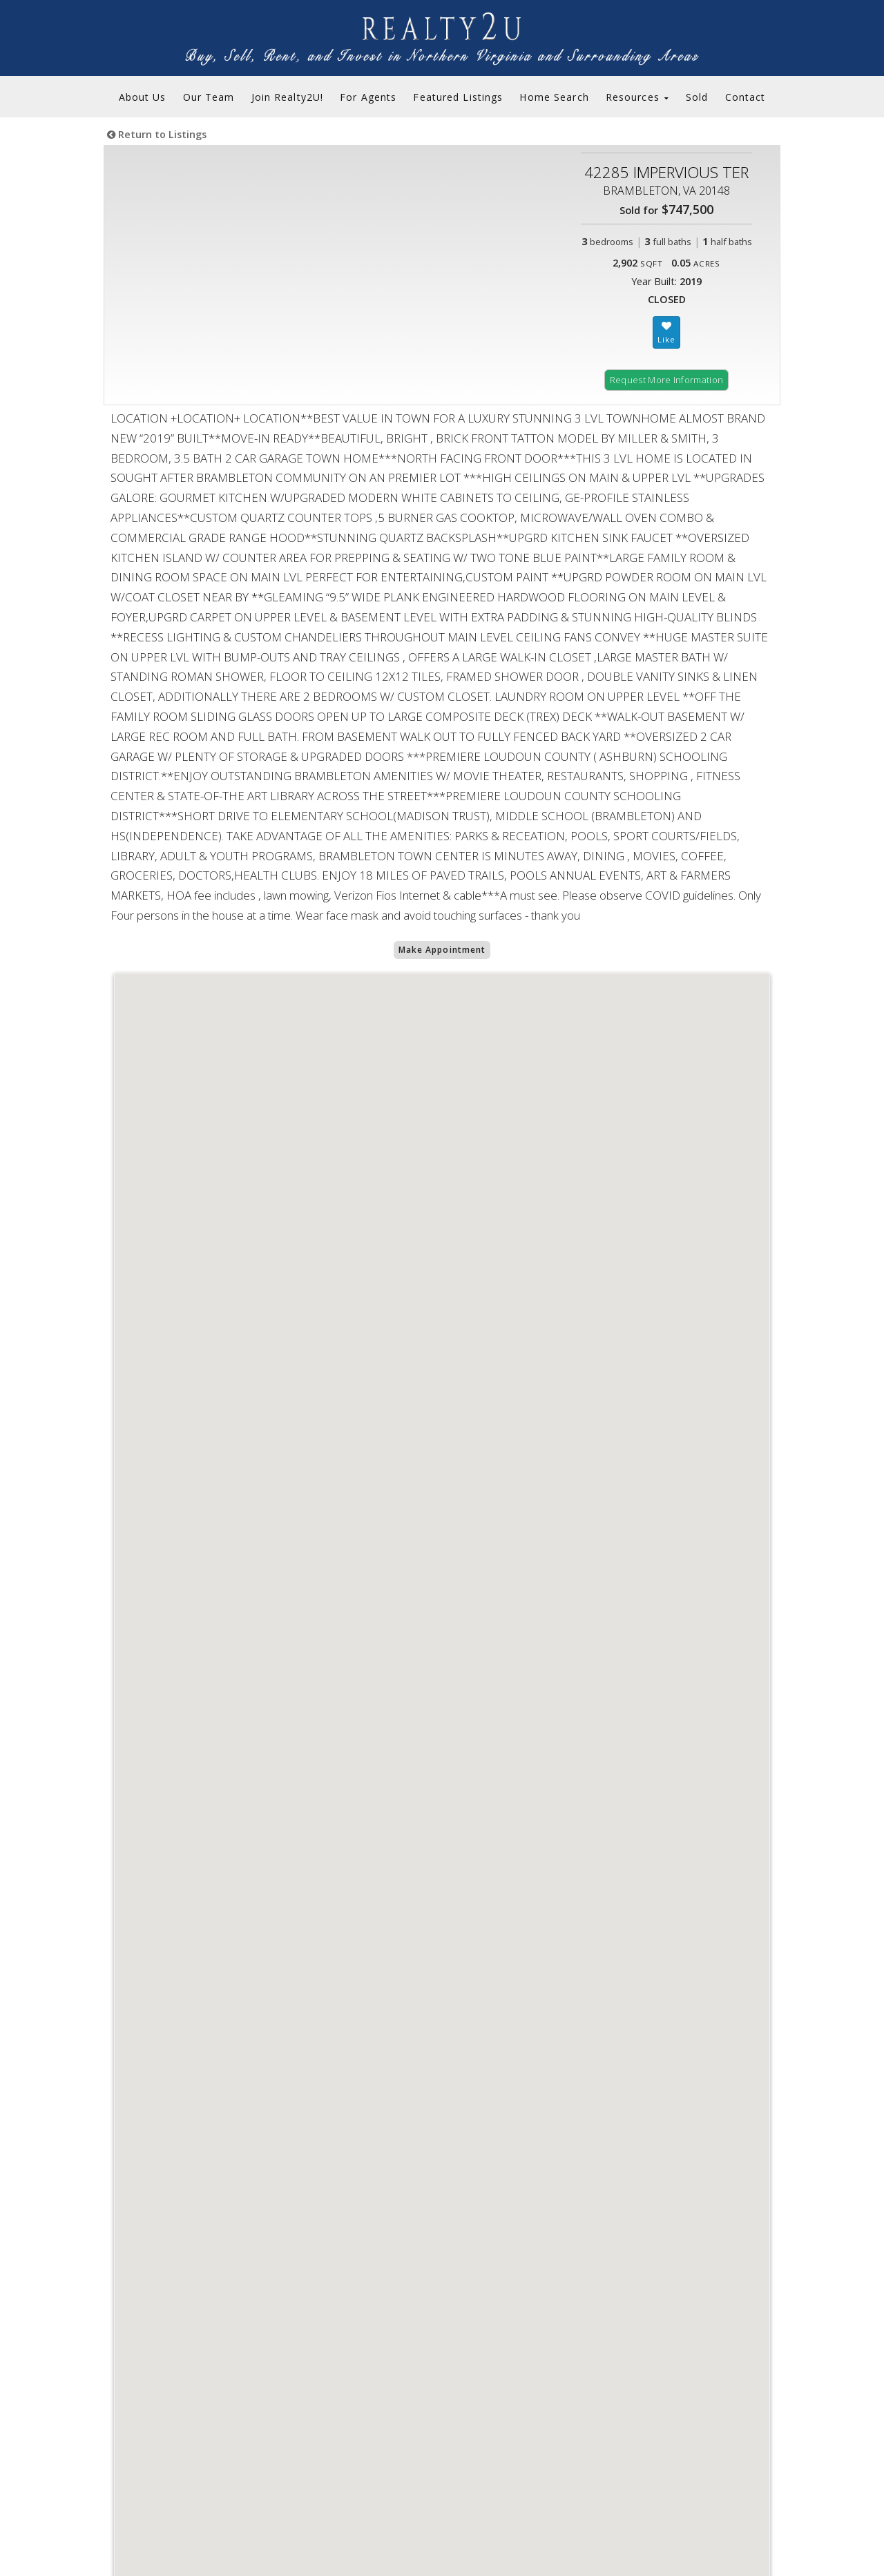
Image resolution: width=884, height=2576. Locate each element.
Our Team (209, 97)
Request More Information (667, 380)
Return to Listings (156, 134)
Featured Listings (458, 97)
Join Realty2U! (287, 97)
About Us (142, 97)
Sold (697, 97)
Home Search (553, 97)
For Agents (368, 97)
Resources (637, 97)
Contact (745, 97)
